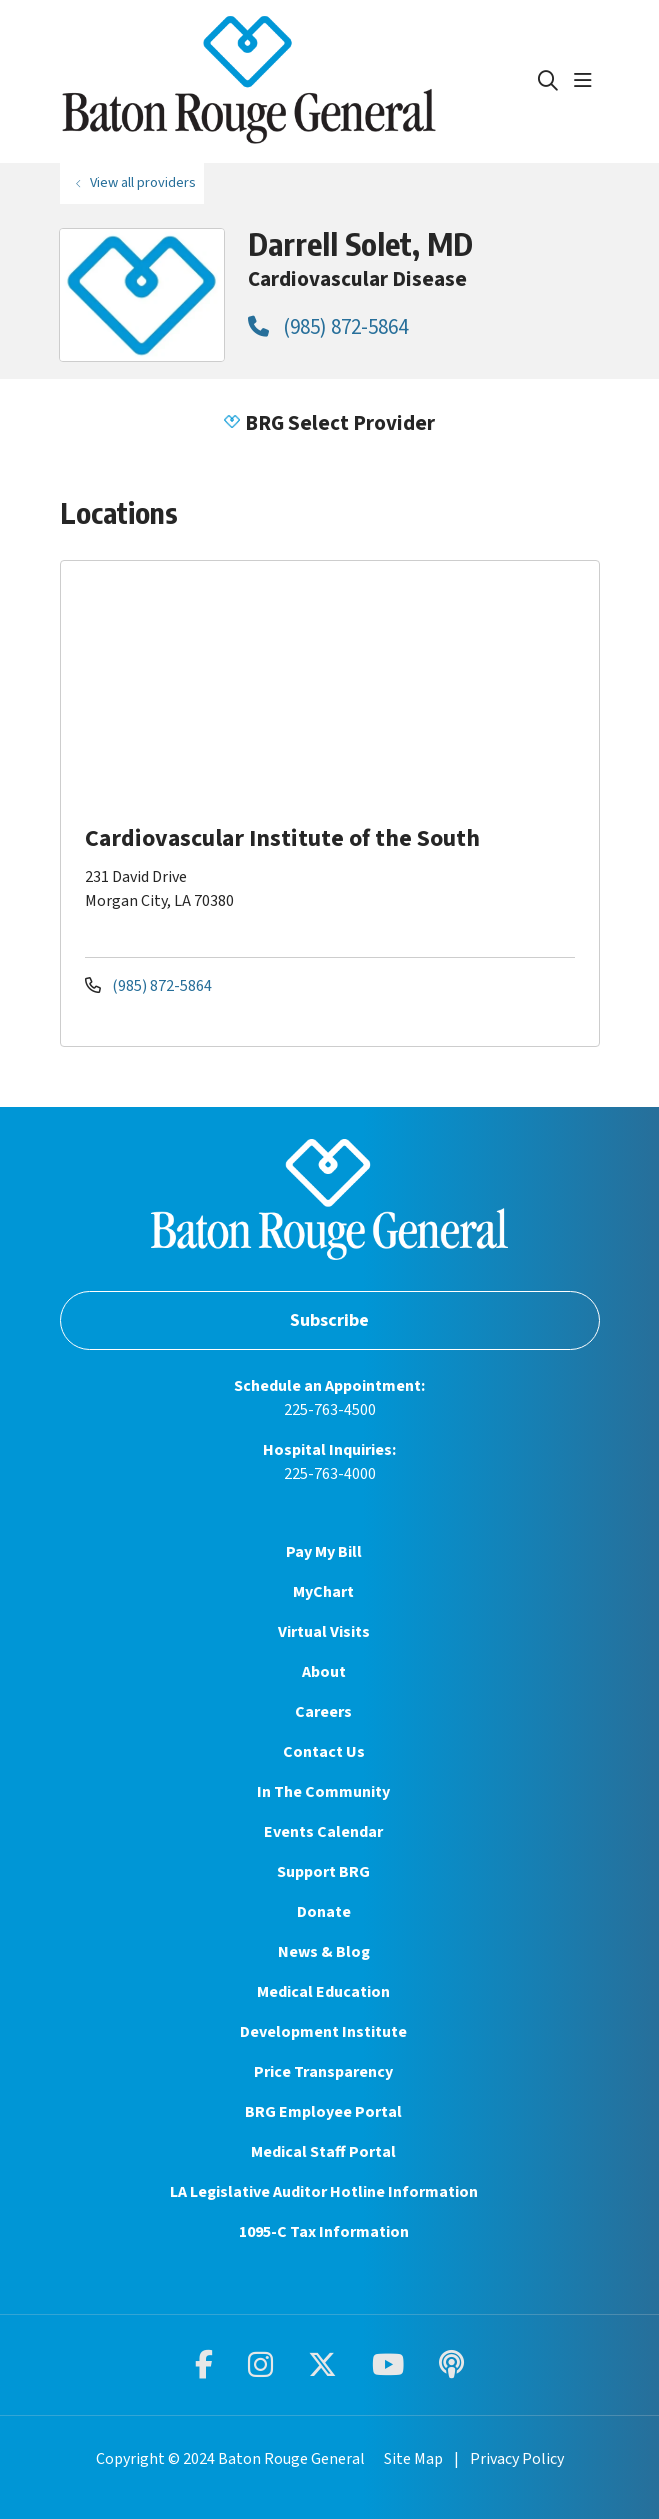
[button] (587, 81)
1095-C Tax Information (324, 2232)
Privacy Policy (517, 2459)
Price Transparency (323, 2072)
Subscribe (329, 1320)
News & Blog (324, 1952)
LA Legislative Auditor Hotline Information (324, 2192)
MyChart (323, 1592)
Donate (324, 1912)
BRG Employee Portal (323, 2112)
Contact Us (324, 1752)
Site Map (413, 2459)
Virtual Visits (324, 1632)
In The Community (323, 1792)
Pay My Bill (324, 1552)
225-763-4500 (330, 1410)
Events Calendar (323, 1832)
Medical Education (323, 1992)
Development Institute (323, 2032)
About (324, 1672)
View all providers (143, 182)
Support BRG (323, 1872)
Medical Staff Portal (323, 2152)
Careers (323, 1712)
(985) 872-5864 (328, 327)
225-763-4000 (330, 1474)
